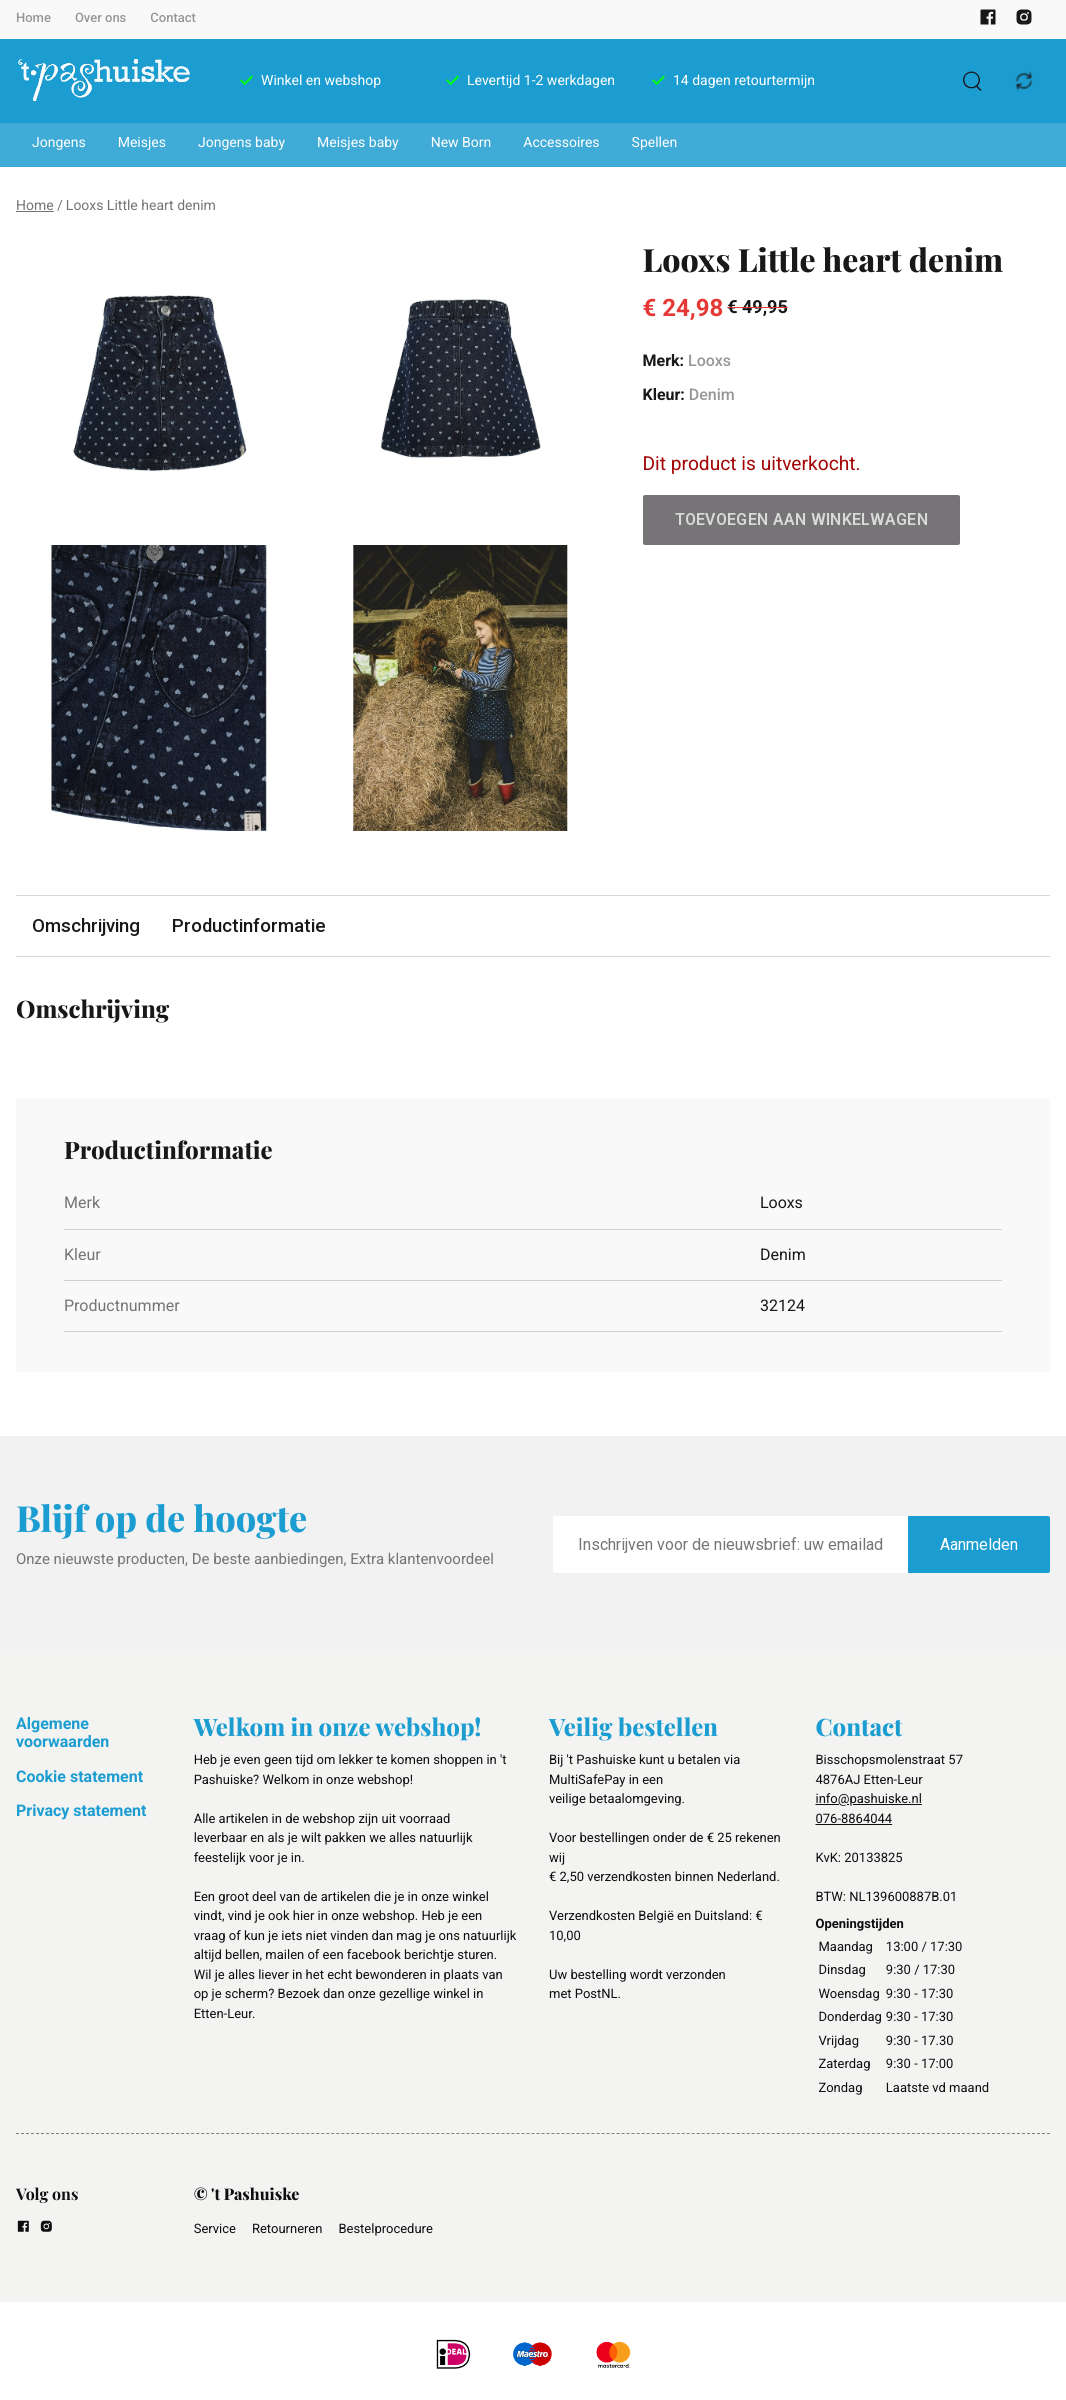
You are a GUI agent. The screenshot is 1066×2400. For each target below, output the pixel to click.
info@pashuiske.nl (869, 1800)
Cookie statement (79, 1777)
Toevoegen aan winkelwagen (802, 519)
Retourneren (287, 2229)
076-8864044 (854, 1819)
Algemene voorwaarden (62, 1733)
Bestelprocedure (385, 2229)
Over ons (100, 18)
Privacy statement (81, 1811)
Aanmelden (979, 1545)
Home (33, 18)
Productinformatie (255, 926)
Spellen (655, 143)
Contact (173, 18)
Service (215, 2229)
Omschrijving (88, 926)
